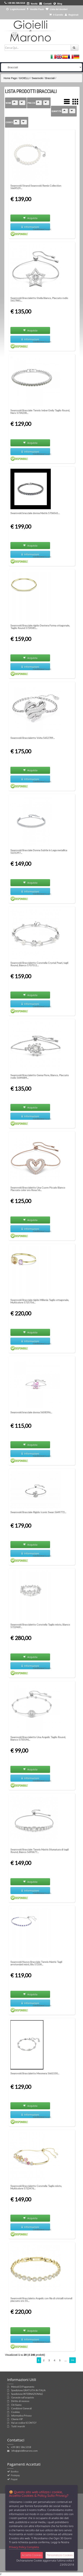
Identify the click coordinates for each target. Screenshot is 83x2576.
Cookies (15, 2412)
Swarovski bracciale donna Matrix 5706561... (35, 513)
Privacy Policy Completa (24, 2547)
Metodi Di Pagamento (22, 2386)
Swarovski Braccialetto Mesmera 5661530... (34, 2073)
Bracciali (50, 78)
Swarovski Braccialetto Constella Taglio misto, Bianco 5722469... (40, 1626)
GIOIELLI (24, 78)
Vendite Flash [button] (35, 9)
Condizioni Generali (21, 2408)
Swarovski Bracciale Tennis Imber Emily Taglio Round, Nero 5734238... (40, 411)
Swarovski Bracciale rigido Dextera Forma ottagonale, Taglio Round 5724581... (40, 626)
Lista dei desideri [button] (57, 9)
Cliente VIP (17, 2419)
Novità (32, 4)
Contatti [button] (45, 4)
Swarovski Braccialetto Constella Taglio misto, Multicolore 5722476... (36, 2187)
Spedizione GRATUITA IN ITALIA (28, 2390)
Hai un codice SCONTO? (24, 2422)
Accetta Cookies (32, 2555)
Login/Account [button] (15, 9)
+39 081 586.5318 (21, 2447)
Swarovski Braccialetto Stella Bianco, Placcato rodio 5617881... (39, 299)
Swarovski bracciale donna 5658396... (31, 1412)
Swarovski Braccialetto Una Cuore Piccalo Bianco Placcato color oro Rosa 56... (37, 1189)
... (65, 2360)
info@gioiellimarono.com (25, 2450)
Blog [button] (57, 4)
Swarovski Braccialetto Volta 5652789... (32, 737)
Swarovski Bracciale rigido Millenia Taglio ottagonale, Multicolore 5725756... (39, 1301)
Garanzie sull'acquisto (22, 2397)
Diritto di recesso (20, 2401)
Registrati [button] (71, 15)
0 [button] (56, 15)
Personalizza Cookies (60, 2555)
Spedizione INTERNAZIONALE (27, 2393)
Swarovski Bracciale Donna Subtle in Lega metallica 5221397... (38, 851)
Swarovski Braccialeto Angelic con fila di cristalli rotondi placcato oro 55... (41, 2299)
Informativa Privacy (21, 2415)
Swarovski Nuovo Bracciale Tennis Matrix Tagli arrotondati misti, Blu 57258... (36, 1963)
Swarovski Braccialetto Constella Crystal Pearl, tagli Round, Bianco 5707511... (39, 964)
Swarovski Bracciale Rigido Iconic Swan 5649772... (38, 1512)
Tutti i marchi (18, 2426)
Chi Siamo (16, 2404)
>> (72, 2360)
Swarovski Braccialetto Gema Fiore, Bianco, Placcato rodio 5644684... (39, 1076)
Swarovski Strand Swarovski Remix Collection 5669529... (35, 187)
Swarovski (37, 78)
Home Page (10, 78)
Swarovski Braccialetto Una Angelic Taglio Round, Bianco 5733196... (38, 1738)
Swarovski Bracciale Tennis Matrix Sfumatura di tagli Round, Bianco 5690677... (39, 1850)
